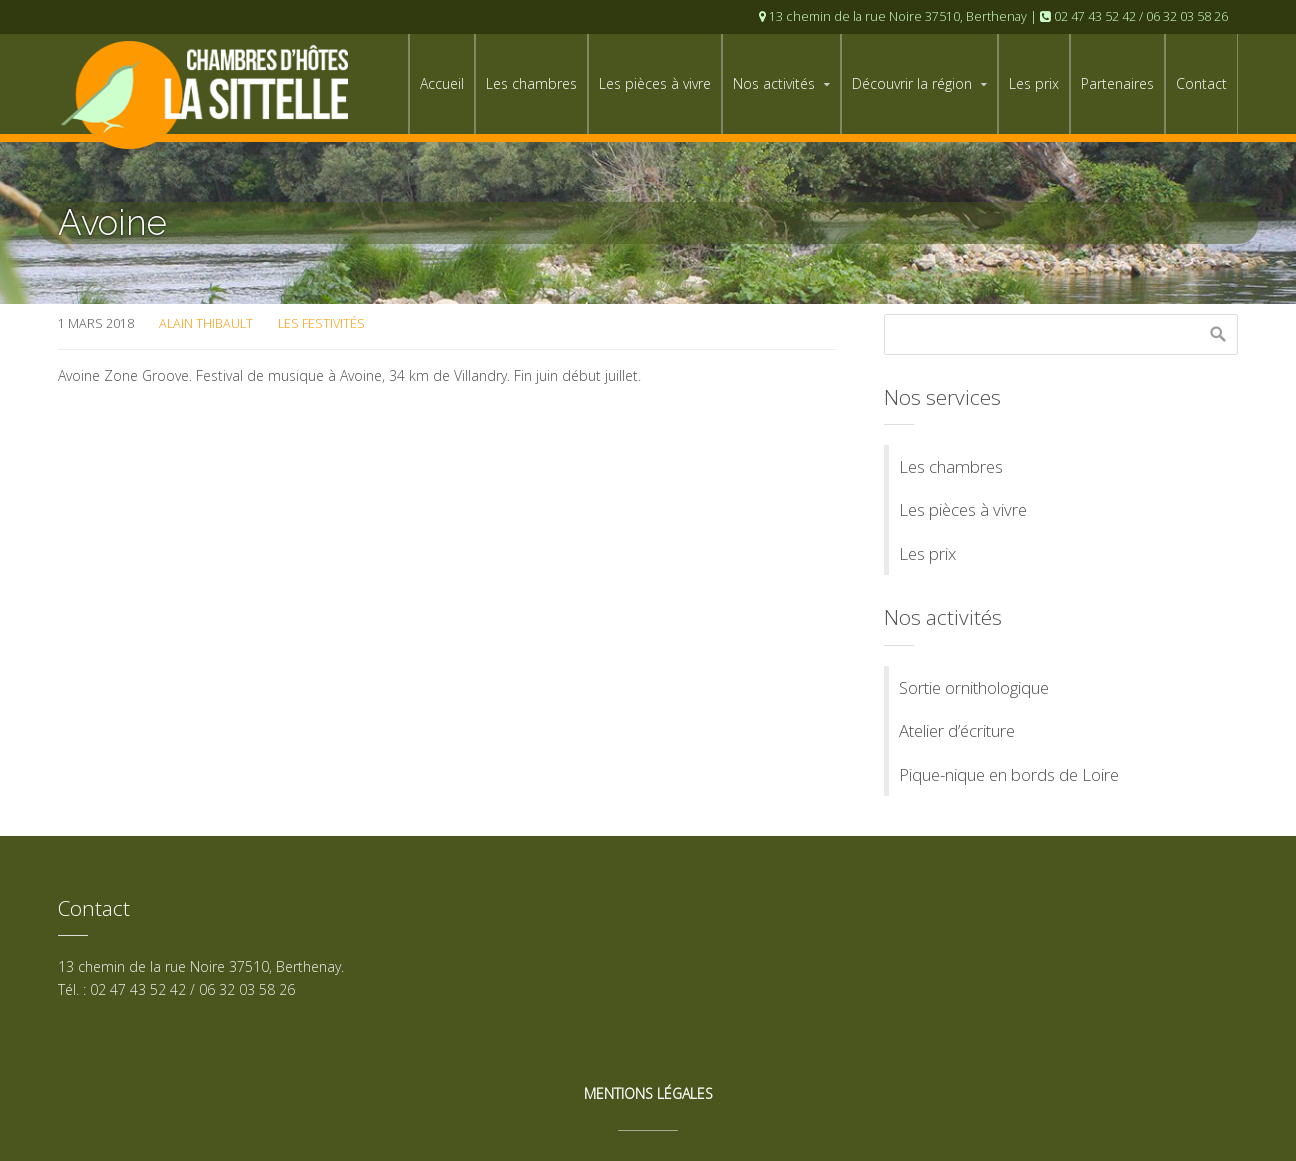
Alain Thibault (206, 323)
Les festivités (321, 323)
